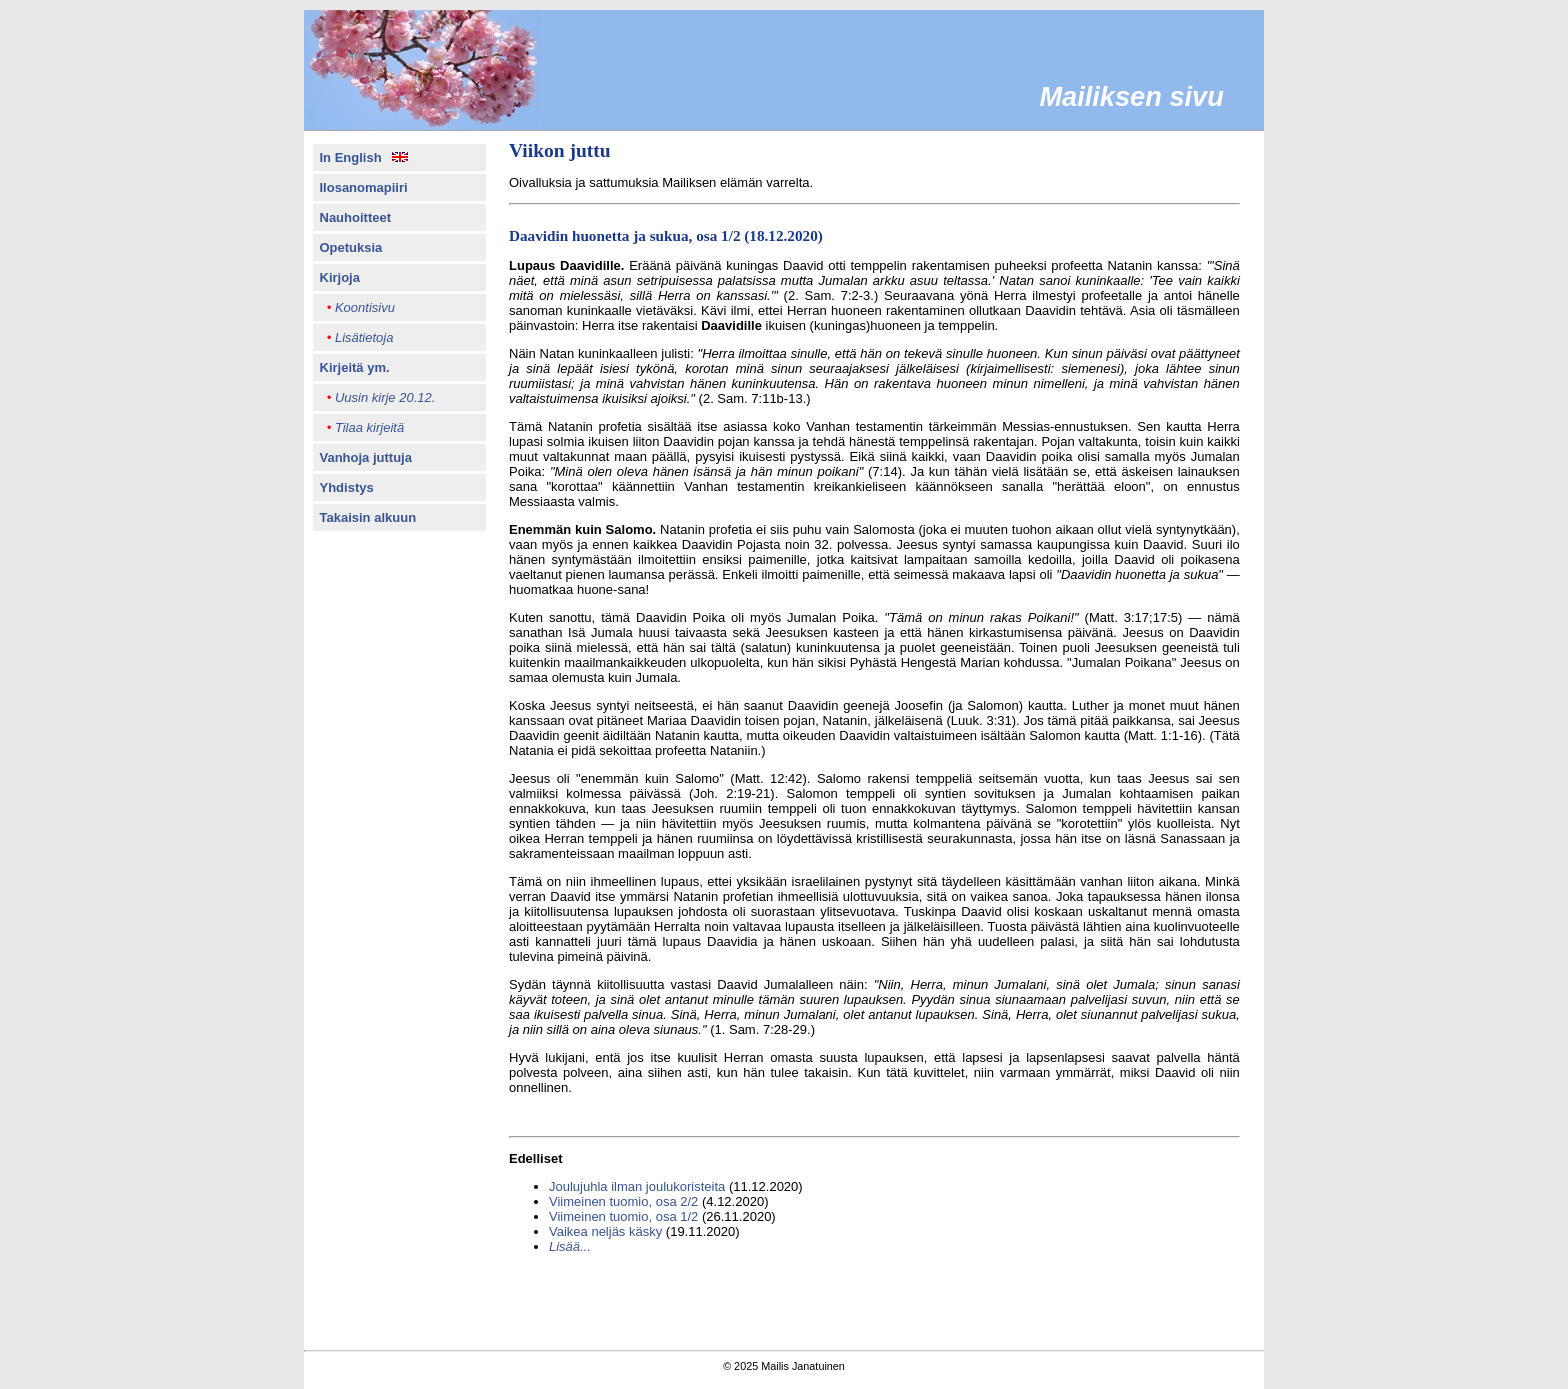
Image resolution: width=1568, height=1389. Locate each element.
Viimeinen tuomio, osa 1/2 (623, 1216)
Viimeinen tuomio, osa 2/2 (623, 1201)
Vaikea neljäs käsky (605, 1231)
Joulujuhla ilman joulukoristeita (637, 1186)
